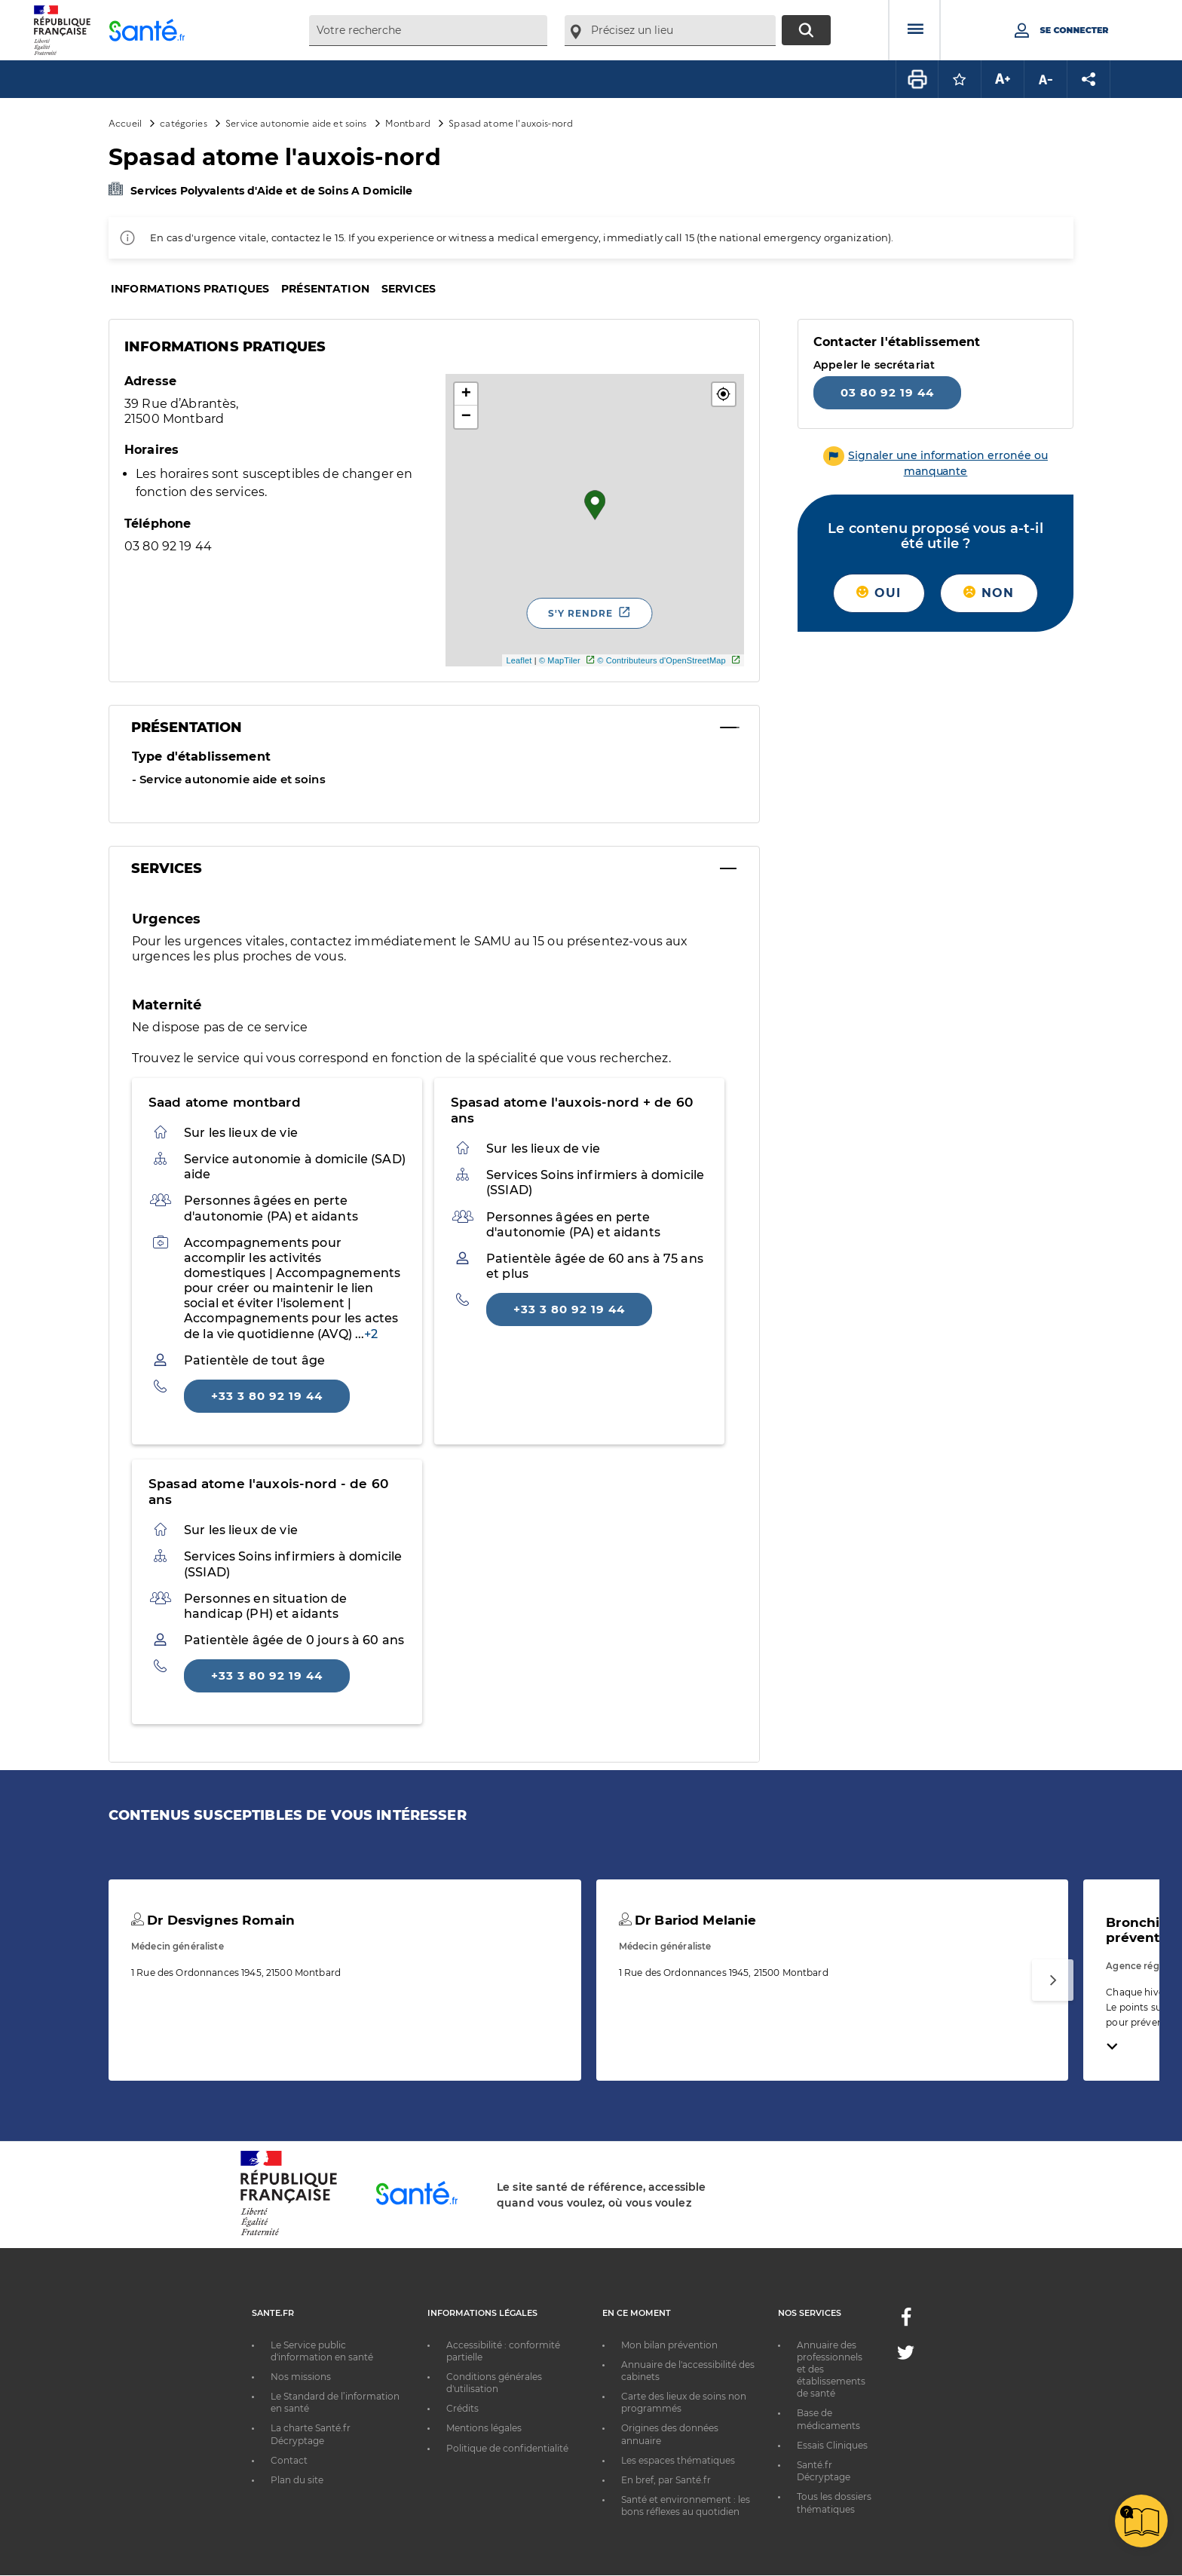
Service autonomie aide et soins (295, 122)
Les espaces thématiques (678, 2460)
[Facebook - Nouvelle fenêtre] (906, 2321)
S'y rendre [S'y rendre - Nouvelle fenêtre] (580, 613)
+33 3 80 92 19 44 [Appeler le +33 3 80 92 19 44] (267, 1396)
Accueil (125, 122)
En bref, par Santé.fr (666, 2480)
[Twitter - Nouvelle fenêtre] (905, 2355)
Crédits (462, 2408)
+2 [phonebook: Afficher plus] (371, 1334)
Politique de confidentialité (507, 2448)
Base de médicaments (828, 2419)
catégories (183, 122)
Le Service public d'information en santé (322, 2351)
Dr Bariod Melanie (688, 1920)
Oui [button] (878, 593)
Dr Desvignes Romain (213, 1920)
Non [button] (988, 593)
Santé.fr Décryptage (823, 2471)
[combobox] (428, 30)
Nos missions (301, 2376)
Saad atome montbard (225, 1102)
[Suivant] (1052, 1980)
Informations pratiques (190, 289)
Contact (289, 2460)
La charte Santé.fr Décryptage (311, 2434)
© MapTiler (559, 660)
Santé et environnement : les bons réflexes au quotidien (685, 2505)
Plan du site (297, 2480)
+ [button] (466, 394)
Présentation (325, 289)
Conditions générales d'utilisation (494, 2382)
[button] (723, 394)
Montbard (407, 122)
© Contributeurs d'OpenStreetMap (661, 660)
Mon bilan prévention (669, 2345)
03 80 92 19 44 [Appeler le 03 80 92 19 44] (887, 392)
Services (408, 289)
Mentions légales (484, 2428)
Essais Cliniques (832, 2445)
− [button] (466, 417)
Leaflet (518, 660)
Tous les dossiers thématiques (834, 2502)
